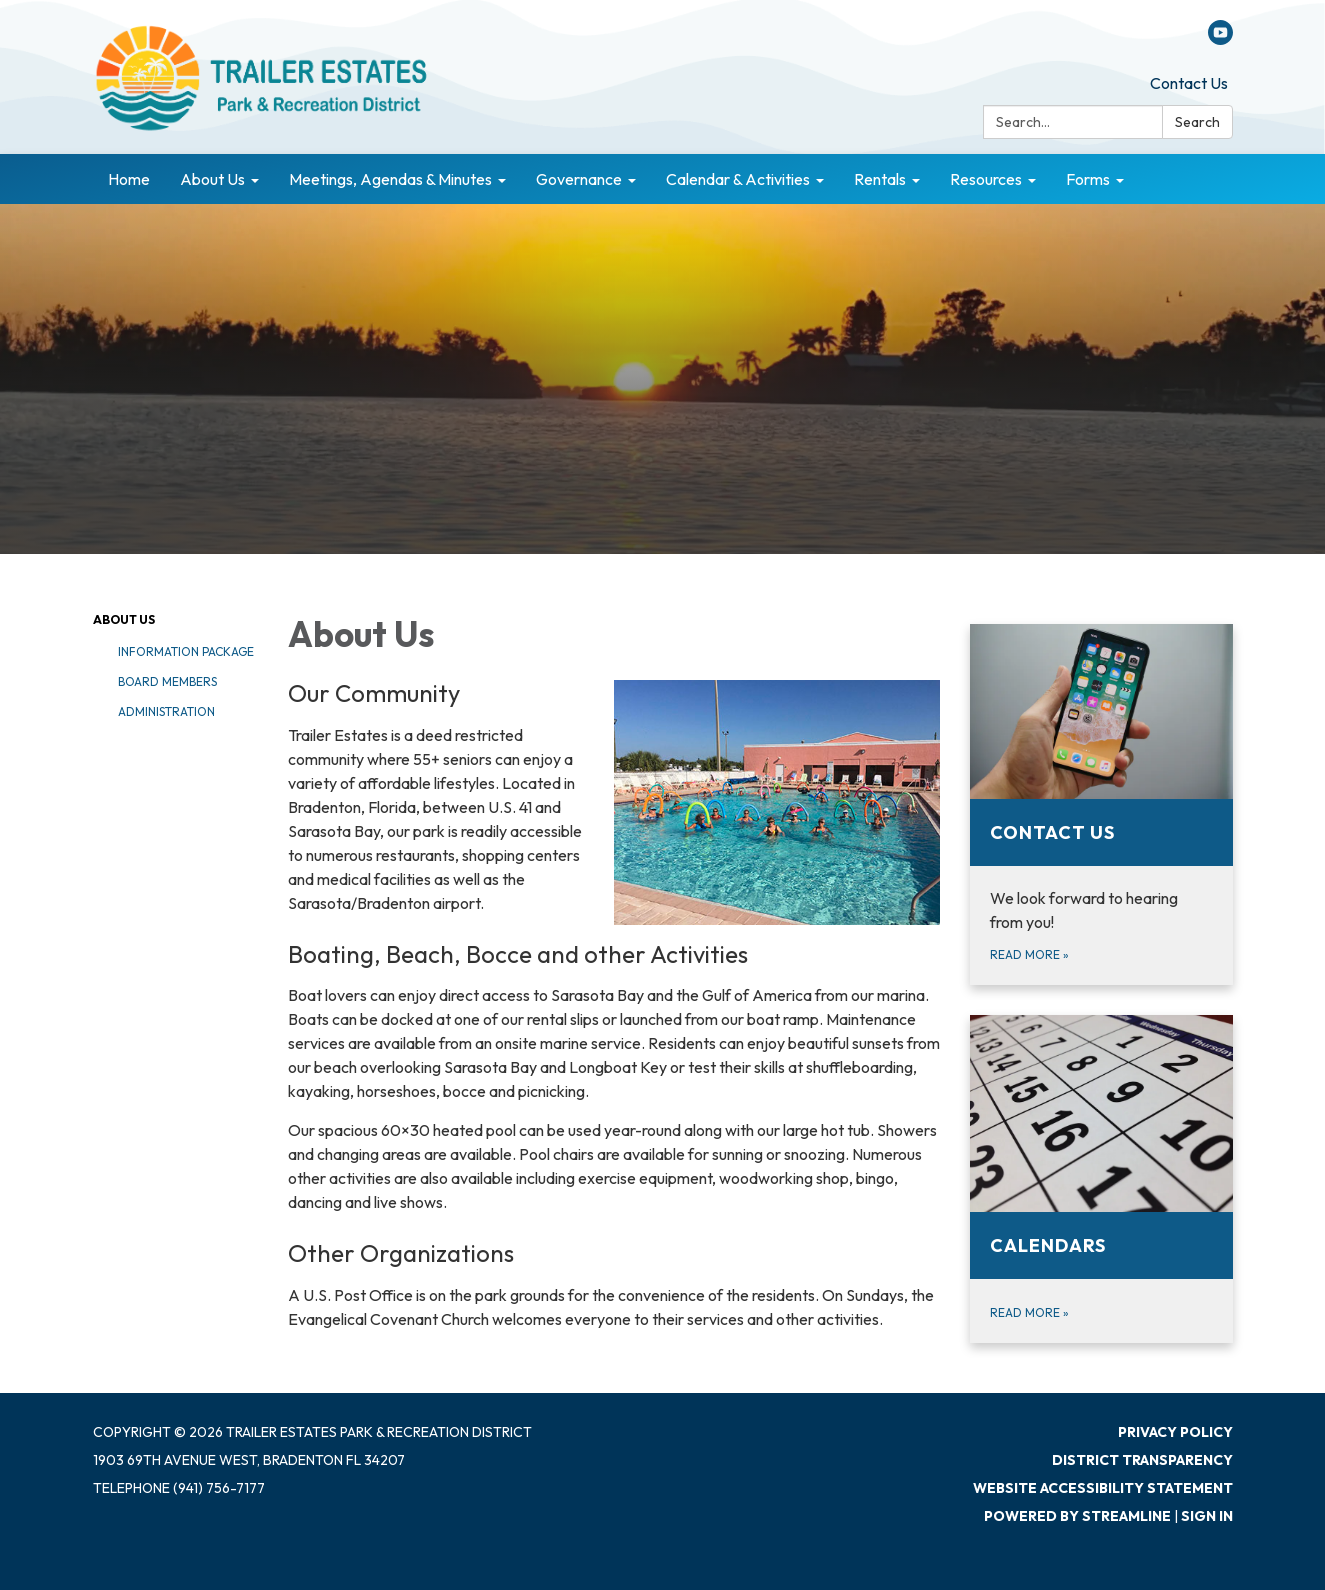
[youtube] (1220, 39)
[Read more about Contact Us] (1101, 804)
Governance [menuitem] (579, 179)
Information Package (186, 651)
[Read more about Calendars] (1101, 1179)
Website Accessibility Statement (1103, 1488)
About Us (124, 619)
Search (1197, 122)
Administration (166, 711)
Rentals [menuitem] (880, 179)
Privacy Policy (1175, 1432)
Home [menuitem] (129, 179)
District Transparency (1142, 1460)
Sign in (1207, 1516)
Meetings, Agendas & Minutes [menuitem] (390, 179)
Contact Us (1189, 83)
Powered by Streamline (1077, 1516)
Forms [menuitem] (1088, 179)
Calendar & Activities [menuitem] (738, 179)
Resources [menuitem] (986, 179)
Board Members (167, 681)
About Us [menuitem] (212, 179)
